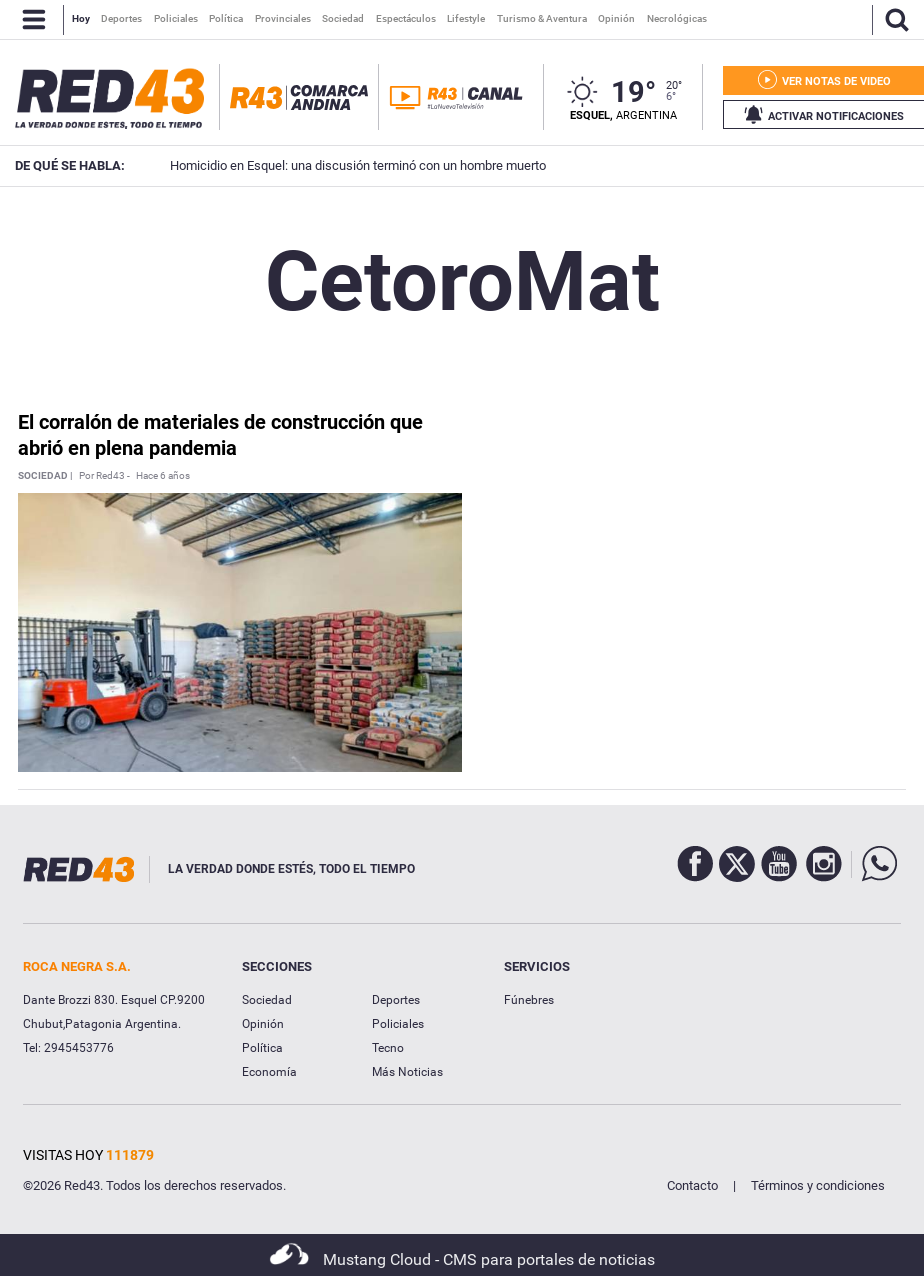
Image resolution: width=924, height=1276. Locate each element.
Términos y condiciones (818, 1185)
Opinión (263, 1024)
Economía (269, 1072)
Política (262, 1048)
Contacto (692, 1185)
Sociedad (267, 1000)
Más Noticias (407, 1072)
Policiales (398, 1024)
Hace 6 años (163, 476)
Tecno (388, 1048)
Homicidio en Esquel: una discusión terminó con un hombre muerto (330, 165)
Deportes (396, 1000)
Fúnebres (529, 1000)
